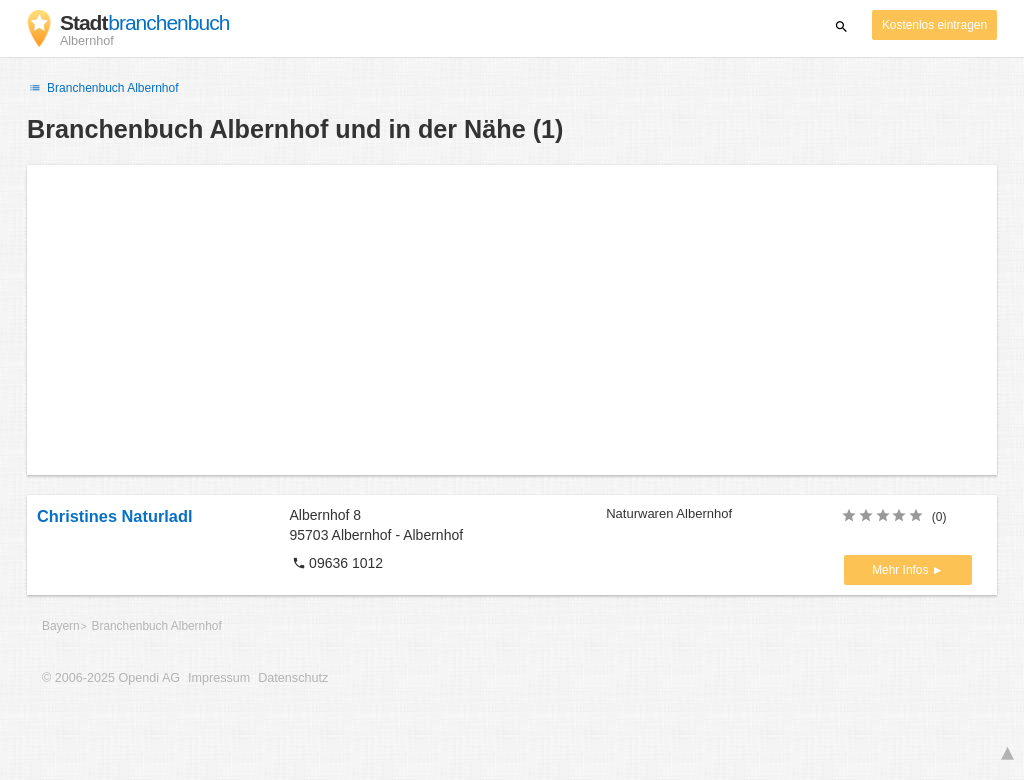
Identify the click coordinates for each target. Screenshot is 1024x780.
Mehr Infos (901, 570)
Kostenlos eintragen (934, 25)
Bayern (61, 626)
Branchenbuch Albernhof (103, 88)
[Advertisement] (512, 320)
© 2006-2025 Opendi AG (111, 678)
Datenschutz (293, 678)
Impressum (219, 678)
